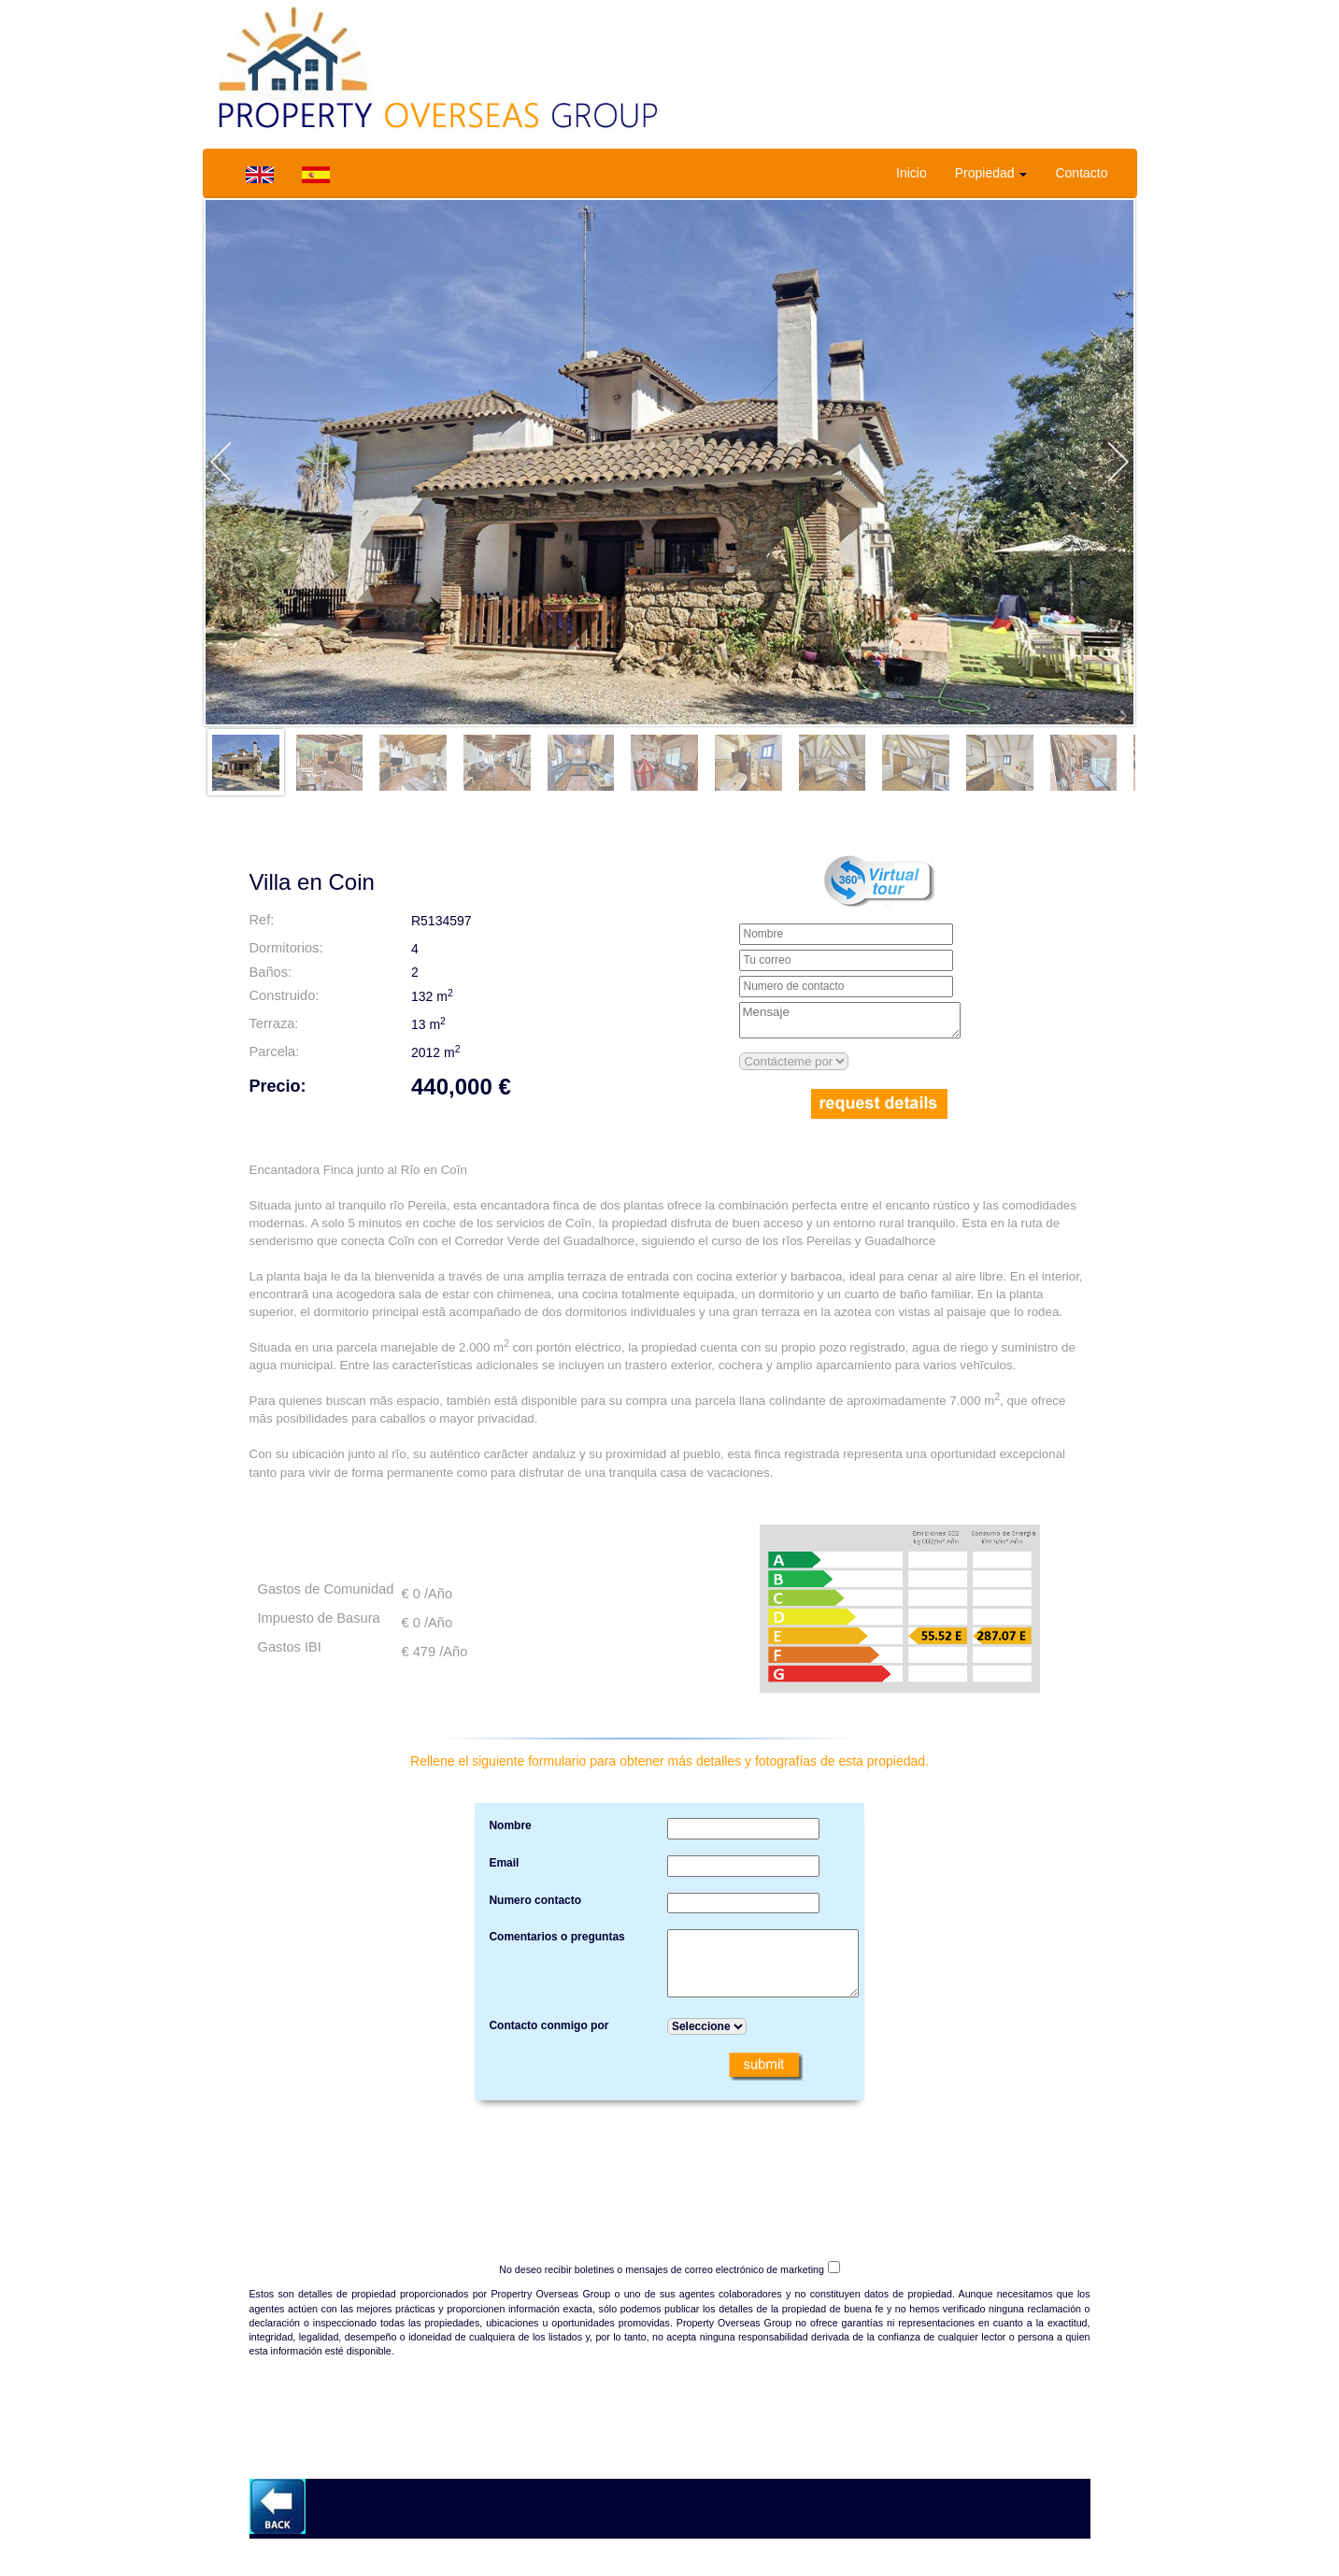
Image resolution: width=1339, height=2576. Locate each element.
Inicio (911, 172)
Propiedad (991, 172)
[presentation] (670, 2164)
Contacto (1081, 172)
